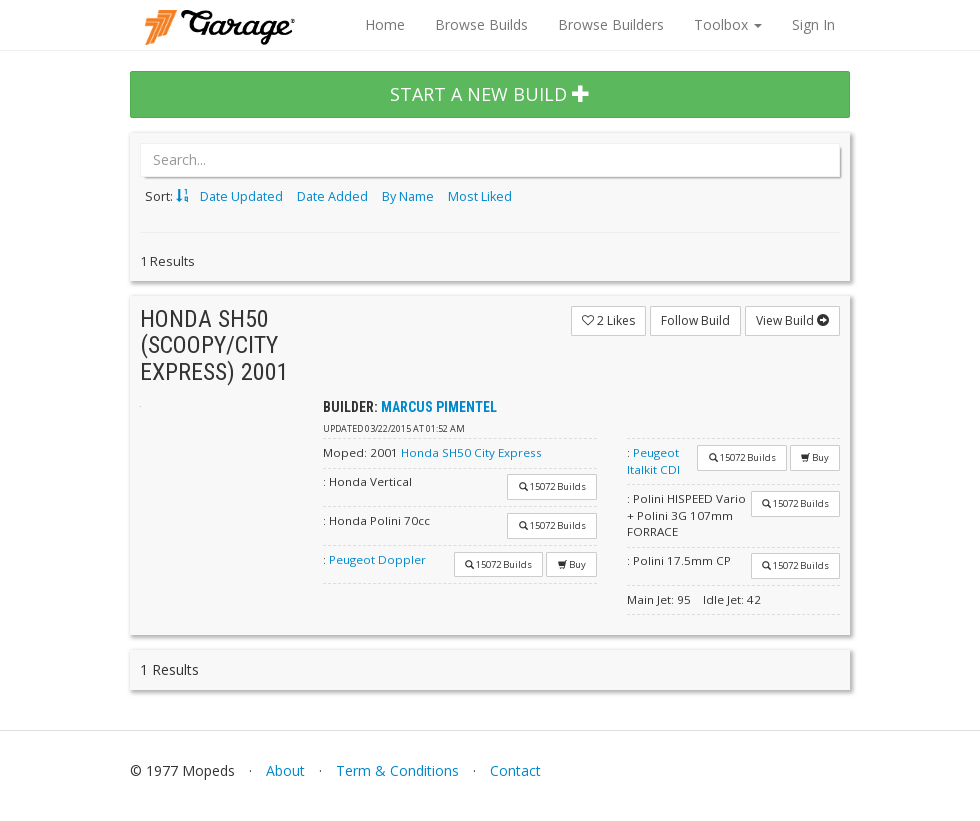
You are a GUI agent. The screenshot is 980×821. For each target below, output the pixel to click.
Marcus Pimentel (439, 407)
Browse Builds (481, 24)
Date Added (332, 196)
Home (385, 24)
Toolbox (728, 24)
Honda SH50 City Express (471, 452)
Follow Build (695, 320)
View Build (792, 320)
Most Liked (480, 196)
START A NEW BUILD (490, 94)
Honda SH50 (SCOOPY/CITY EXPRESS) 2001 (214, 345)
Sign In (813, 24)
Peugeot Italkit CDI (653, 461)
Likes (608, 320)
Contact (515, 770)
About (285, 770)
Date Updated (241, 196)
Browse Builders (611, 24)
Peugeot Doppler (377, 559)
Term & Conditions (397, 770)
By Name (408, 196)
